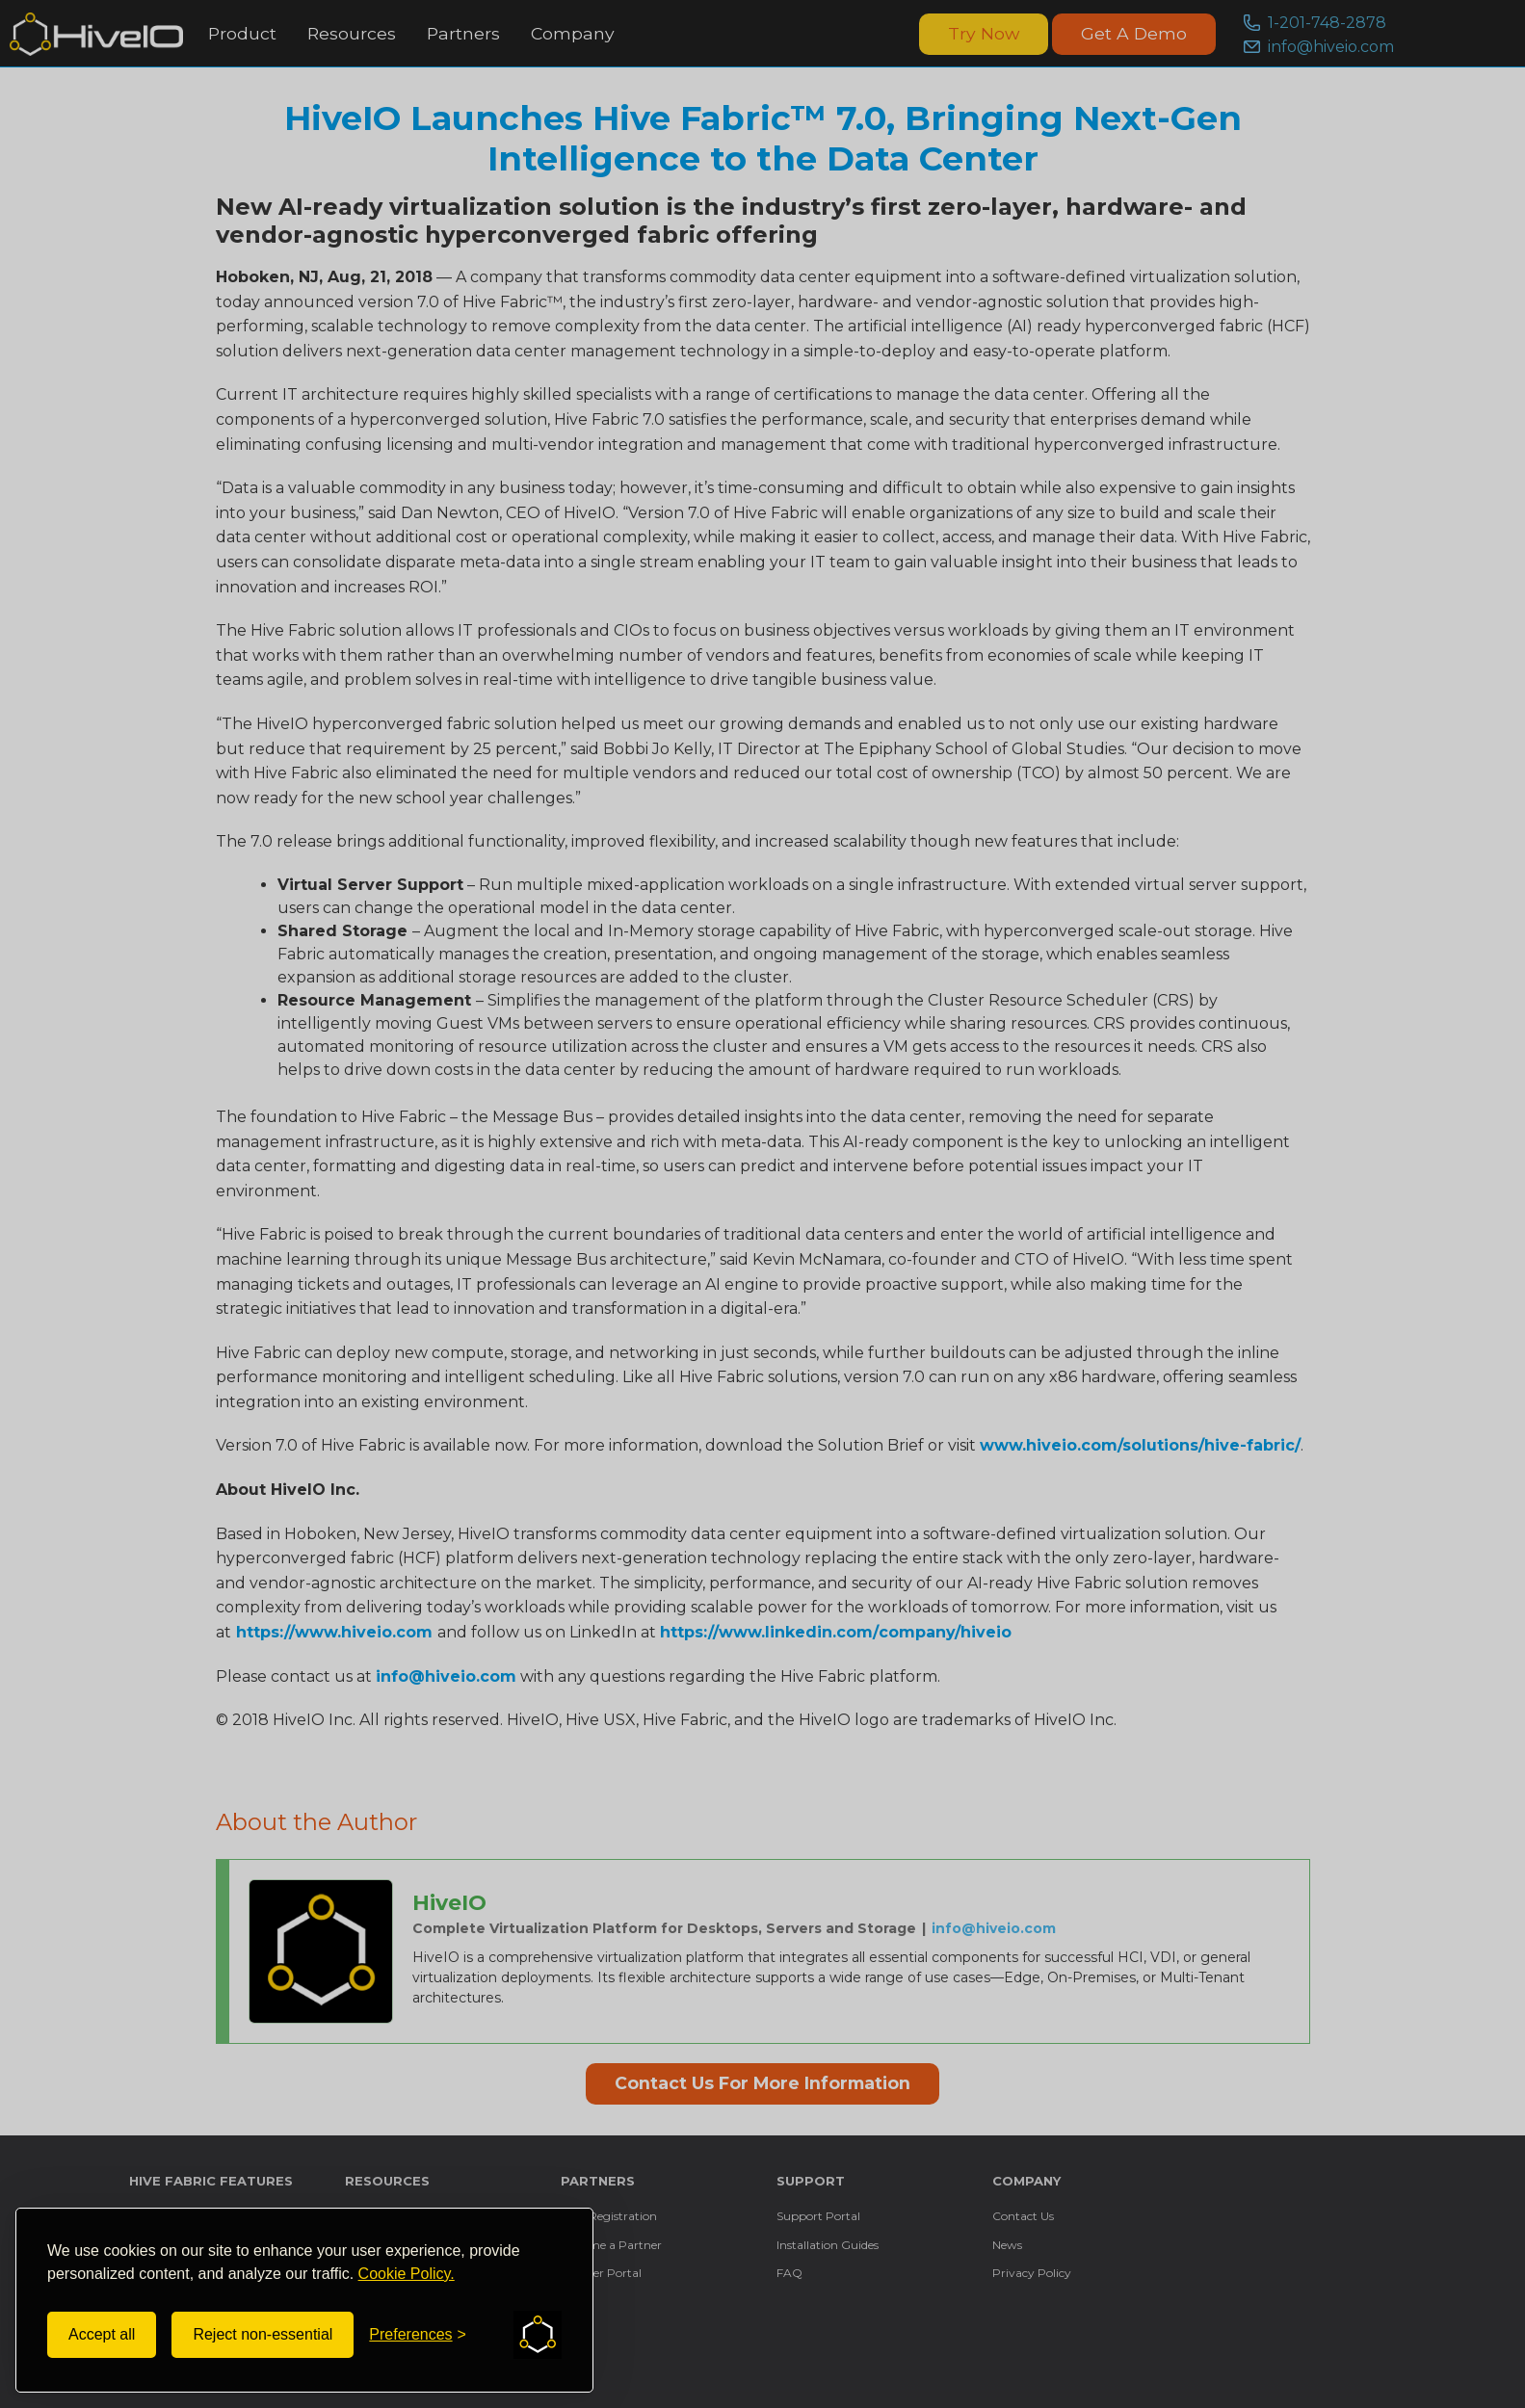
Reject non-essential (262, 2334)
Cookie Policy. (406, 2273)
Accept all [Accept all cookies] (101, 2334)
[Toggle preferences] (417, 2335)
